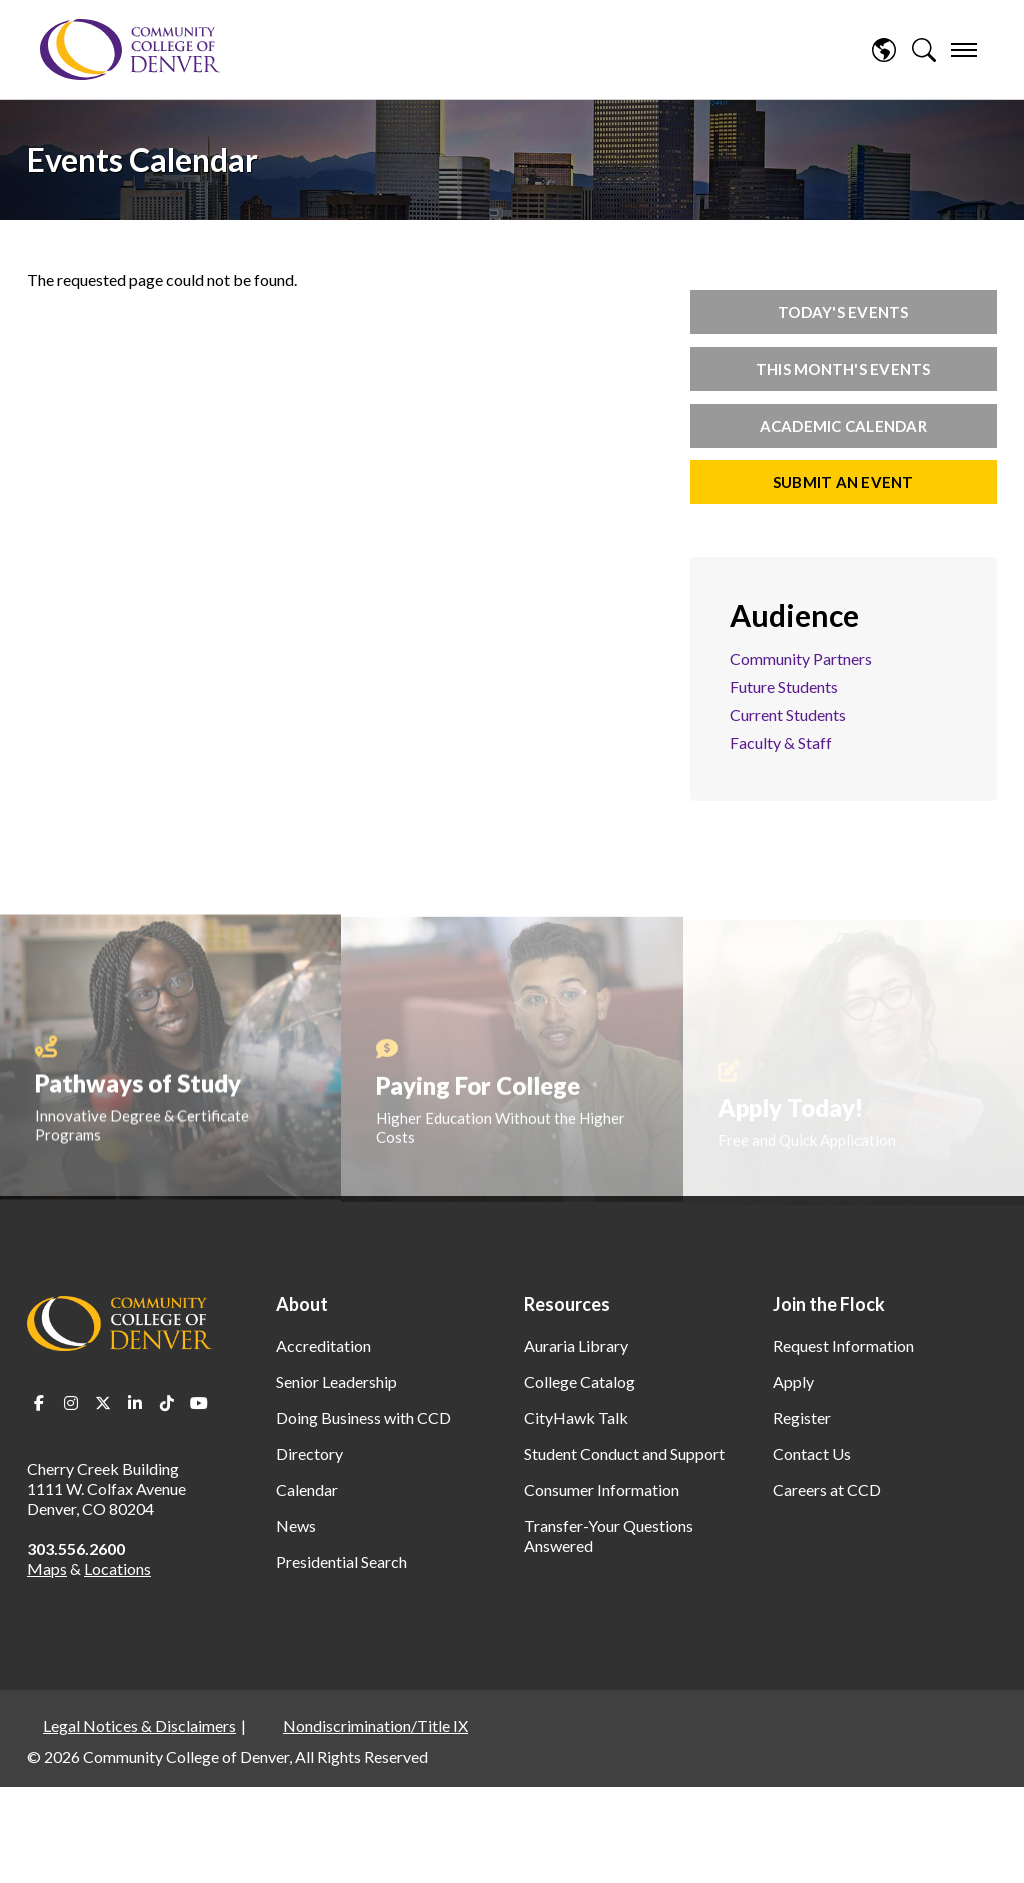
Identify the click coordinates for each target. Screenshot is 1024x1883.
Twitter (103, 1403)
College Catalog (579, 1381)
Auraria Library (576, 1345)
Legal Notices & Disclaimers (139, 1725)
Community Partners (801, 658)
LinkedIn (135, 1403)
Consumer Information (601, 1489)
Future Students (784, 686)
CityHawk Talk (576, 1417)
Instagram (71, 1403)
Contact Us (812, 1453)
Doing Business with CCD (363, 1417)
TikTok (167, 1403)
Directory (309, 1453)
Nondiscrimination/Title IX (375, 1725)
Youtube (199, 1403)
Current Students (788, 714)
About (302, 1304)
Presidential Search (341, 1561)
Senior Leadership (336, 1381)
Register (802, 1417)
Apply (793, 1381)
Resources (567, 1304)
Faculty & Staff (781, 742)
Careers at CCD (827, 1489)
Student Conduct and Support (624, 1453)
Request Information (843, 1345)
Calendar (307, 1489)
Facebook (39, 1403)
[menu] (964, 50)
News (296, 1525)
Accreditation (323, 1345)
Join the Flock (829, 1304)
